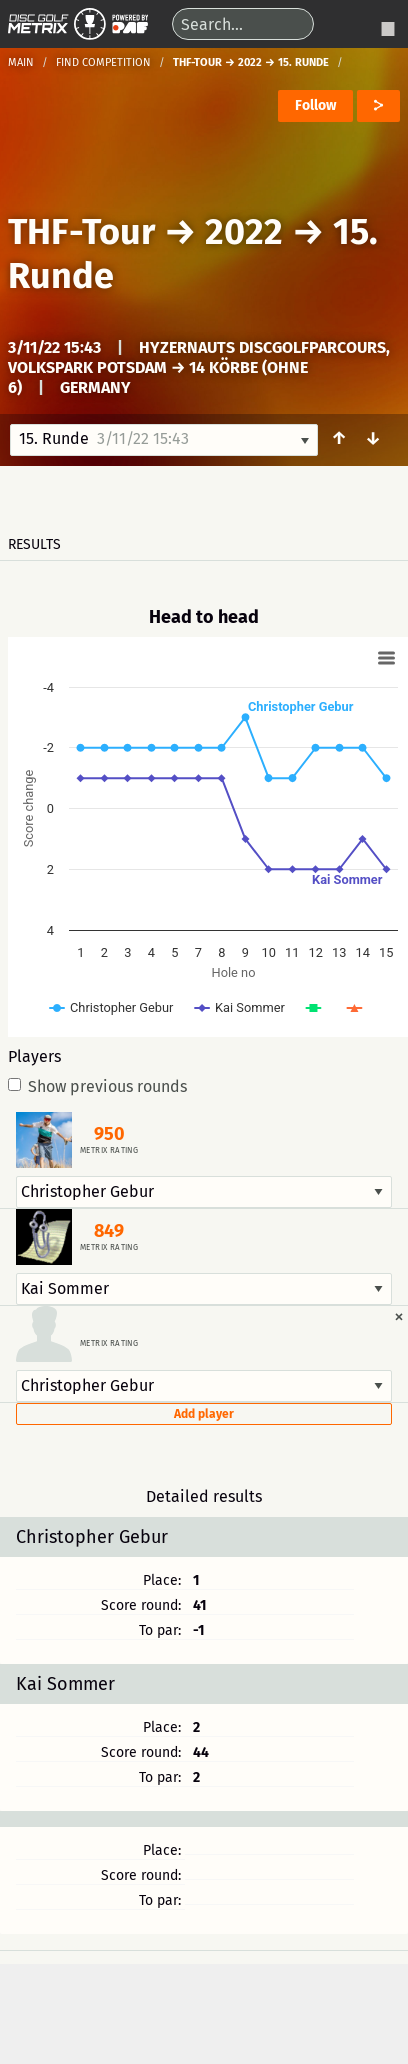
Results (34, 544)
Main (21, 62)
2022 (244, 232)
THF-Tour (81, 232)
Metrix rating (109, 1151)
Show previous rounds (97, 1087)
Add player (204, 1414)
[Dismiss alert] (399, 1316)
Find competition (103, 62)
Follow (315, 105)
